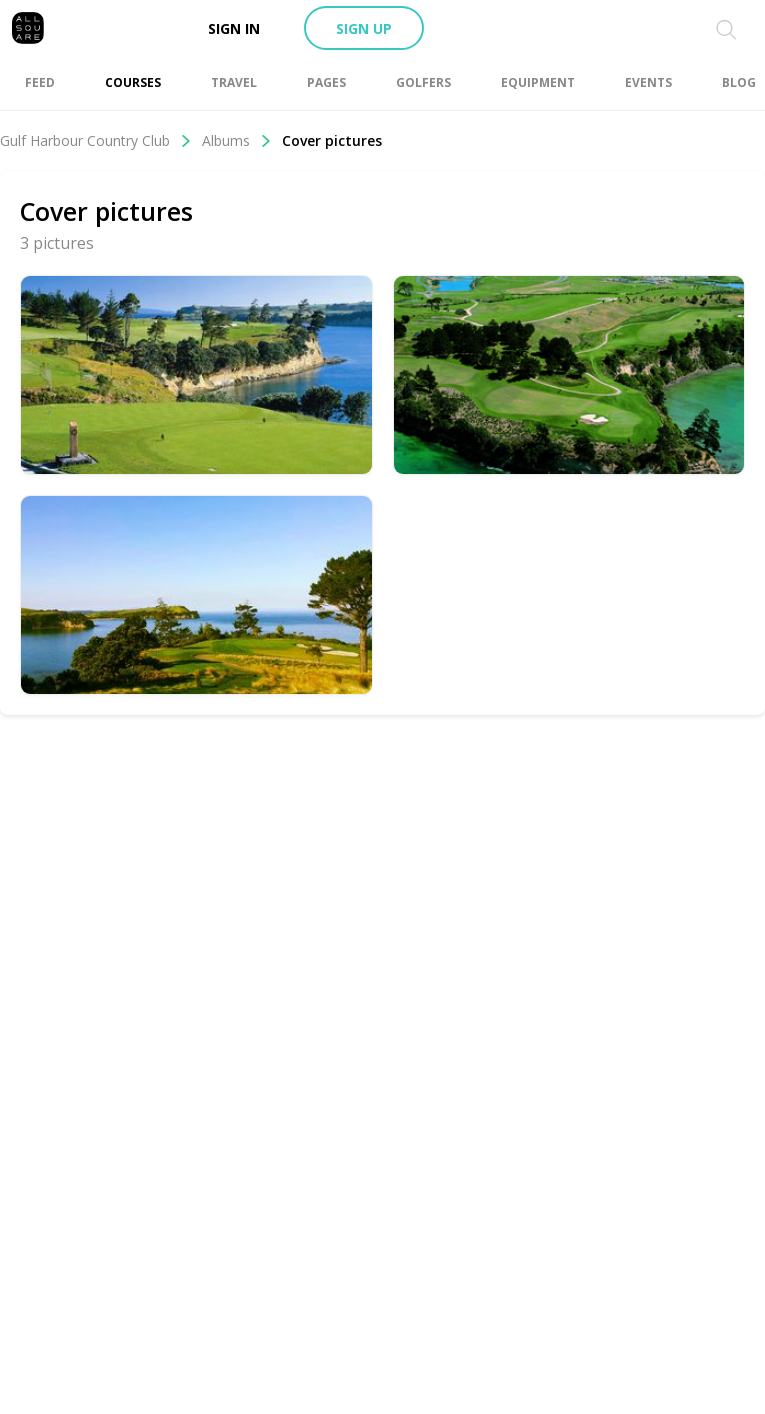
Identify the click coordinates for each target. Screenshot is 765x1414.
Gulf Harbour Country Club (96, 140)
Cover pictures (332, 140)
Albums (237, 140)
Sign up (364, 28)
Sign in (234, 28)
